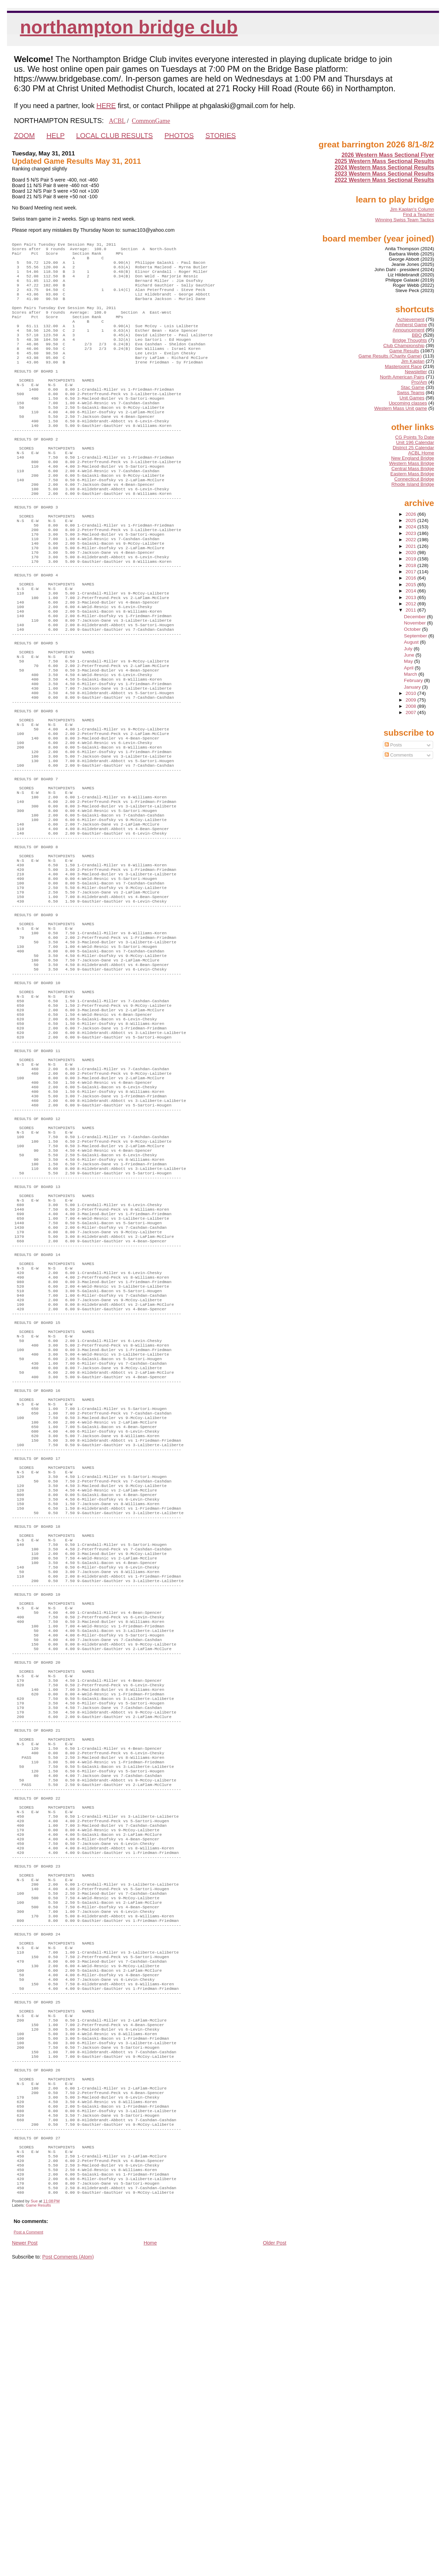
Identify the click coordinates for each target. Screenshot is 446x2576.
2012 (411, 603)
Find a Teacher (418, 214)
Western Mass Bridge (411, 463)
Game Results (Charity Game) (390, 356)
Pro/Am (419, 382)
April (409, 667)
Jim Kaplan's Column (412, 209)
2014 (411, 590)
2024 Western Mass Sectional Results (384, 167)
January (413, 687)
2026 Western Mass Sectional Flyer (387, 155)
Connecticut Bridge (414, 479)
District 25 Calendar (413, 447)
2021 (411, 546)
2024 (411, 526)
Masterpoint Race (403, 366)
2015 (411, 584)
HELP (55, 135)
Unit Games (412, 397)
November (415, 623)
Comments (399, 755)
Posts (393, 745)
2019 (411, 558)
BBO (417, 335)
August (412, 642)
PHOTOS (179, 135)
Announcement (408, 329)
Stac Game (412, 387)
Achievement (410, 319)
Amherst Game (411, 324)
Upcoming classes (408, 403)
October (413, 629)
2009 (411, 700)
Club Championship (403, 345)
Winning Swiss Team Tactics (404, 219)
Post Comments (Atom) (68, 2557)
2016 (411, 578)
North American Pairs (402, 377)
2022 (411, 539)
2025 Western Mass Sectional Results (384, 161)
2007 (411, 712)
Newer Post (25, 2543)
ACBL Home (421, 452)
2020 (411, 552)
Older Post (274, 2543)
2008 (411, 706)
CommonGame (151, 120)
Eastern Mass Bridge (412, 473)
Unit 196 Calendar (415, 442)
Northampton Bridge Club (129, 27)
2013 (411, 597)
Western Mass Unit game (400, 408)
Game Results (38, 2506)
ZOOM (24, 135)
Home (150, 2543)
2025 (411, 520)
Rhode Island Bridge (412, 484)
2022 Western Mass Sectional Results (384, 180)
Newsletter (416, 371)
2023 (411, 533)
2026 (411, 514)
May (409, 661)
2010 (411, 693)
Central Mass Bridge (412, 468)
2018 (411, 565)
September (416, 635)
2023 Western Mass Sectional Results (384, 174)
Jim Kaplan (412, 361)
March (411, 674)
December (415, 616)
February (414, 680)
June (409, 655)
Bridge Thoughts (410, 340)
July (409, 648)
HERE (106, 105)
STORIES (220, 135)
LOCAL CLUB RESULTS (114, 135)
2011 (411, 610)
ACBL (117, 120)
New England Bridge (412, 458)
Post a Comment (28, 2532)
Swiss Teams (410, 392)
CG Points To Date (414, 437)
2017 (411, 571)
